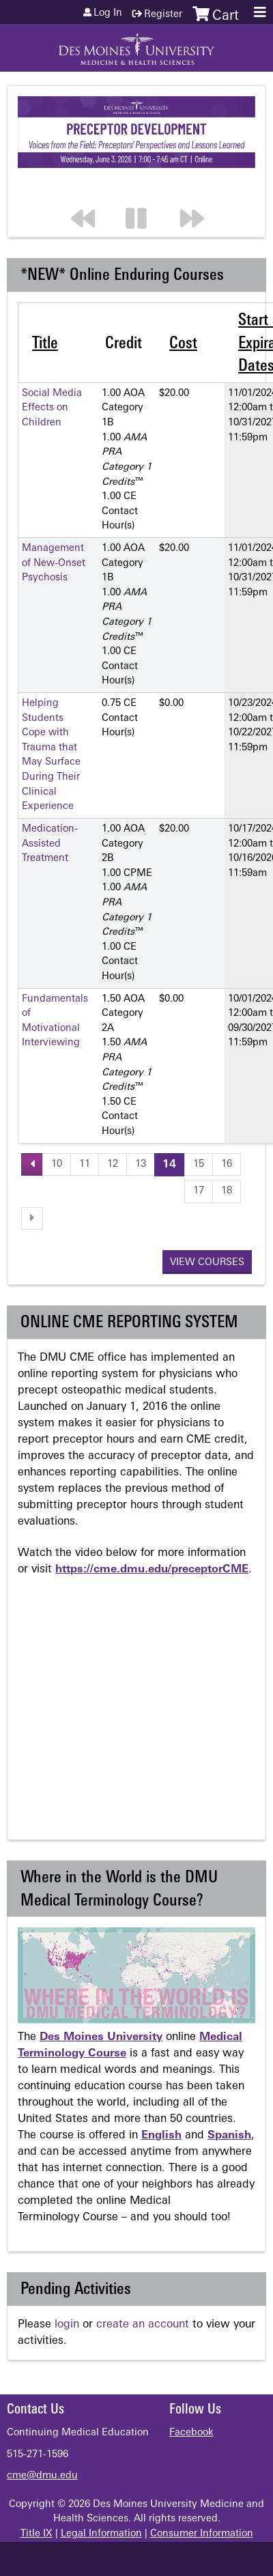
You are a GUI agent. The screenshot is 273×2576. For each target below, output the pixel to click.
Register (163, 15)
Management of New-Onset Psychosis (53, 563)
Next (198, 191)
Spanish (229, 2135)
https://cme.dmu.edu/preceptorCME (151, 1569)
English (161, 2135)
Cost (183, 344)
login (67, 2324)
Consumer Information (201, 2534)
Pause (144, 191)
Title (45, 344)
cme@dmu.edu (42, 2476)
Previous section (89, 191)
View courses (207, 1263)
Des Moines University (101, 2037)
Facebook (191, 2433)
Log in (108, 13)
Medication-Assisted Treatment (50, 844)
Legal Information (101, 2534)
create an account (142, 2324)
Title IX (36, 2534)
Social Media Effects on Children (52, 408)
